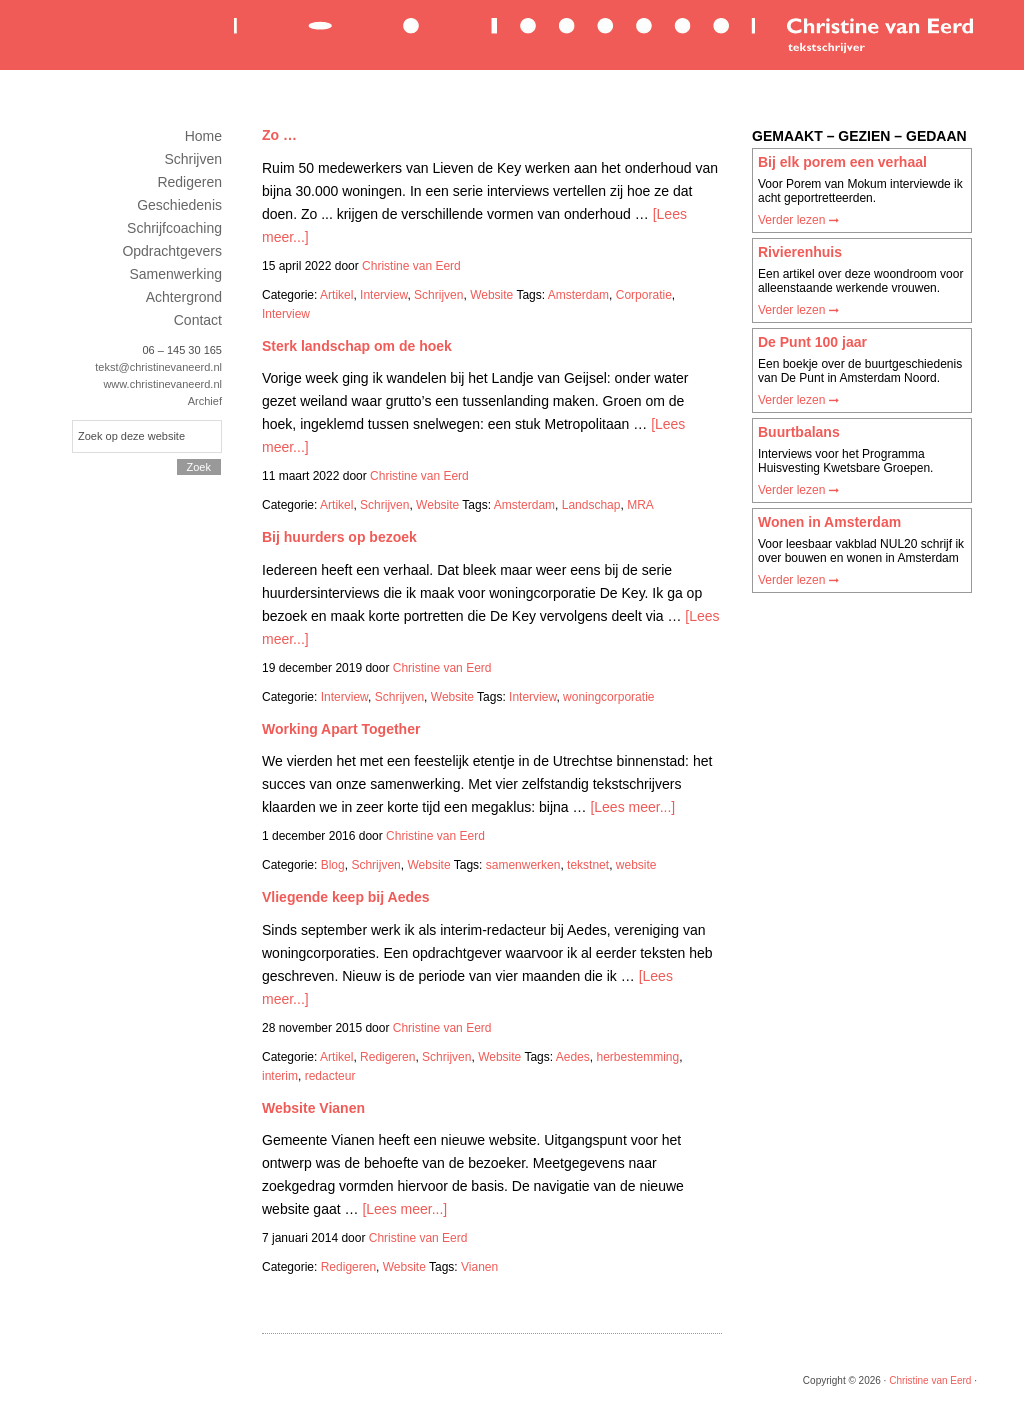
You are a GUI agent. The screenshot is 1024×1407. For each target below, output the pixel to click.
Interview (383, 295)
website (636, 865)
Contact (198, 320)
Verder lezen (798, 220)
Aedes (573, 1057)
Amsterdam (578, 295)
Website (491, 295)
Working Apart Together (341, 729)
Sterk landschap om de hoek (357, 346)
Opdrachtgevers (172, 251)
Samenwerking (175, 274)
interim (280, 1076)
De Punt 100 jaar (812, 342)
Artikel (336, 295)
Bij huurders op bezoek (339, 537)
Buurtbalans (799, 432)
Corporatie (644, 295)
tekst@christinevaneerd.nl (158, 367)
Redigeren (387, 1057)
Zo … (279, 135)
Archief (205, 401)
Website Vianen (313, 1108)
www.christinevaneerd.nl (162, 384)
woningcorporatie (608, 697)
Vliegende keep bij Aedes (346, 897)
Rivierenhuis (800, 252)
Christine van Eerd (602, 33)
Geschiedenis (179, 205)
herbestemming (637, 1057)
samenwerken (523, 865)
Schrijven (438, 295)
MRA (640, 505)
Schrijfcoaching (174, 228)
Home (203, 136)
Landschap (591, 505)
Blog (333, 865)
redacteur (330, 1076)
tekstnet (588, 865)
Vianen (479, 1267)
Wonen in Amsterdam (829, 522)
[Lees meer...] (632, 807)
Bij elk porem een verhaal (842, 162)
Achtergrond (184, 297)
